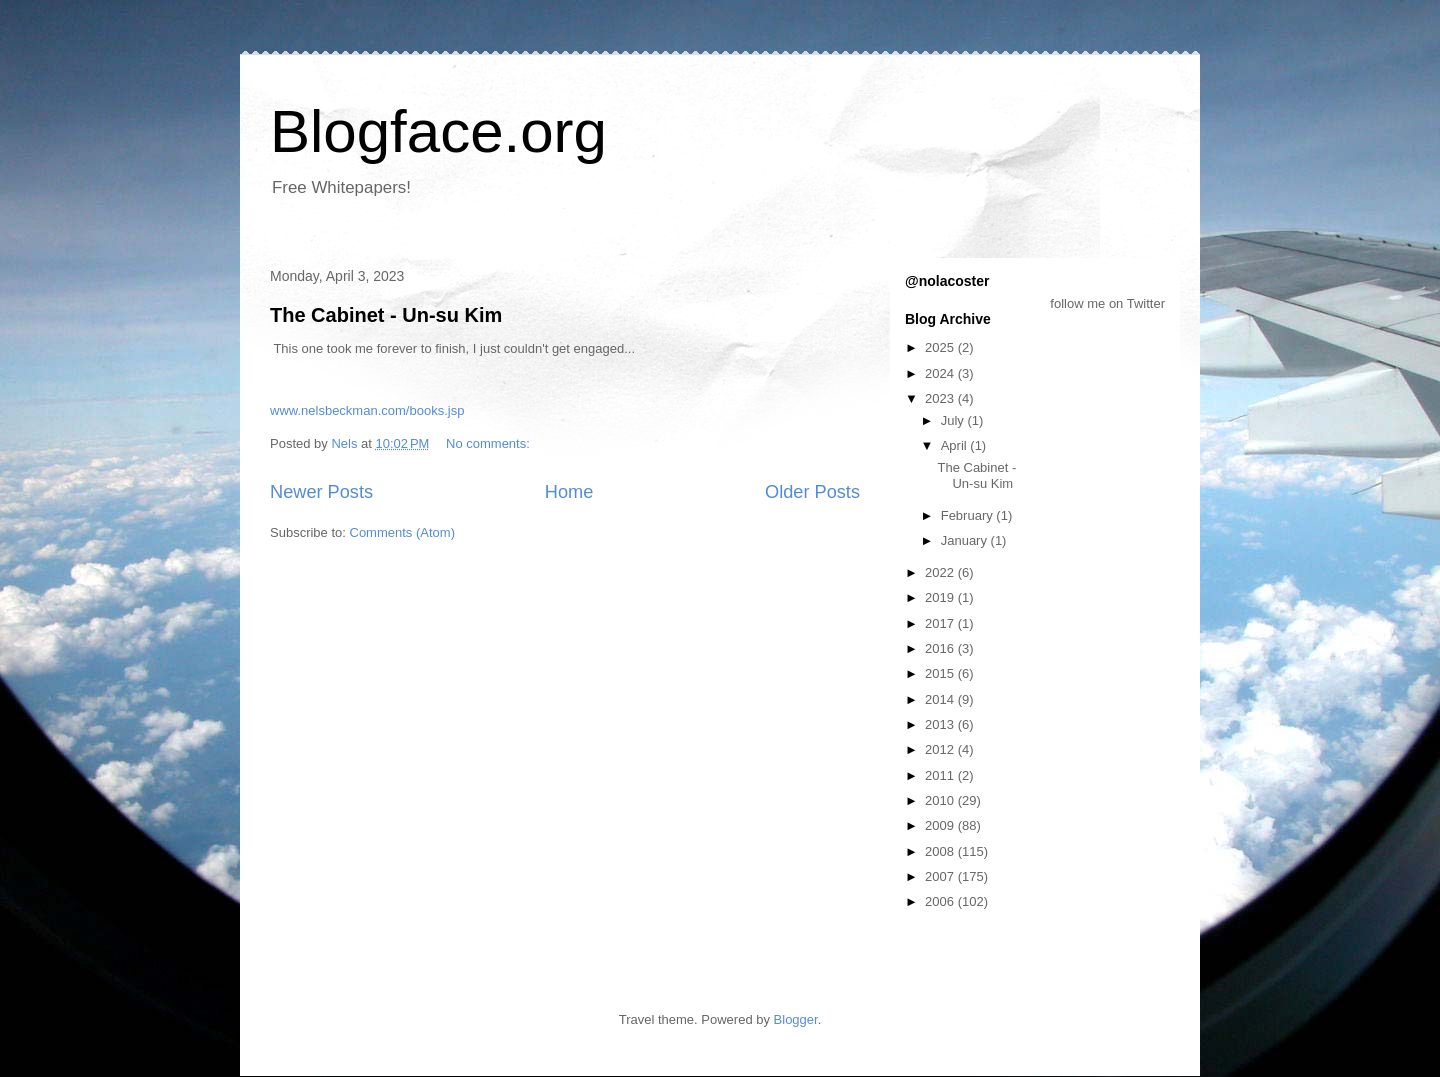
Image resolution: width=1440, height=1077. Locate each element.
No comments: (489, 443)
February (969, 515)
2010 (941, 800)
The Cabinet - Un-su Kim (386, 315)
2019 (941, 597)
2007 (941, 876)
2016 (941, 648)
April (956, 445)
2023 (941, 398)
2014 (941, 699)
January (966, 540)
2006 (941, 901)
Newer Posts (321, 492)
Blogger (796, 1019)
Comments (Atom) (402, 532)
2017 (941, 623)
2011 (941, 775)
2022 (941, 572)
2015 (941, 673)
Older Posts (812, 492)
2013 (941, 724)
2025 (941, 347)
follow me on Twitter (1107, 303)
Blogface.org (438, 131)
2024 (941, 373)
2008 (941, 851)
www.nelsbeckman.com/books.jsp (367, 410)
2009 (941, 825)
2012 (941, 749)
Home (569, 492)
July (954, 420)
